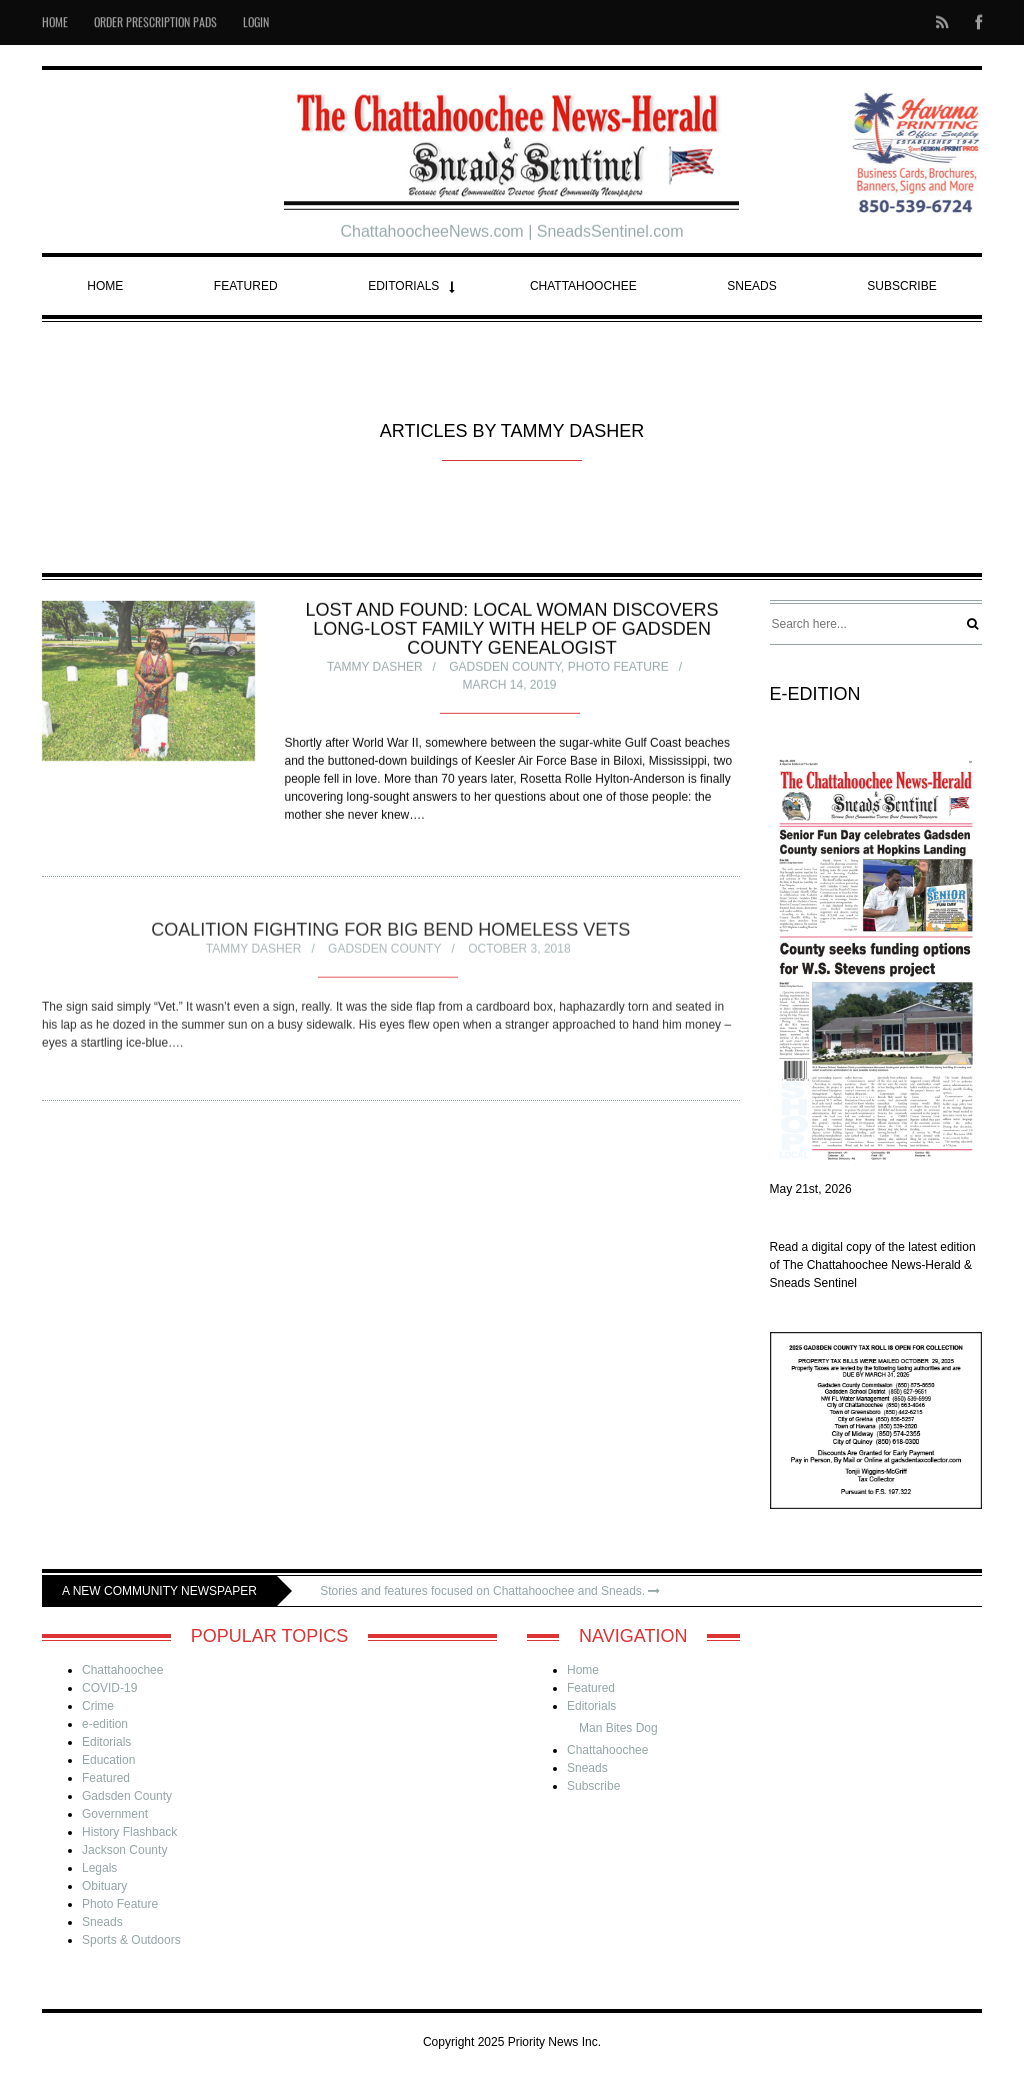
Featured (246, 286)
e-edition (105, 1724)
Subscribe (901, 286)
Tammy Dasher (375, 670)
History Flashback (129, 1832)
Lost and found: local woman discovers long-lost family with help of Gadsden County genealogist (511, 632)
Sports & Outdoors (131, 1940)
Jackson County (124, 1850)
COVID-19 (109, 1688)
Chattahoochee (583, 286)
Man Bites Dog (618, 1728)
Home (105, 286)
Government (115, 1814)
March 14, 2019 (509, 688)
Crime (98, 1706)
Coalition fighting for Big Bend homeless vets (390, 935)
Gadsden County (505, 670)
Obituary (104, 1886)
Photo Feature (618, 670)
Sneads (751, 286)
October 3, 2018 (519, 954)
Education (108, 1760)
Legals (99, 1868)
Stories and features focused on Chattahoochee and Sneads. (490, 1591)
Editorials (403, 286)
